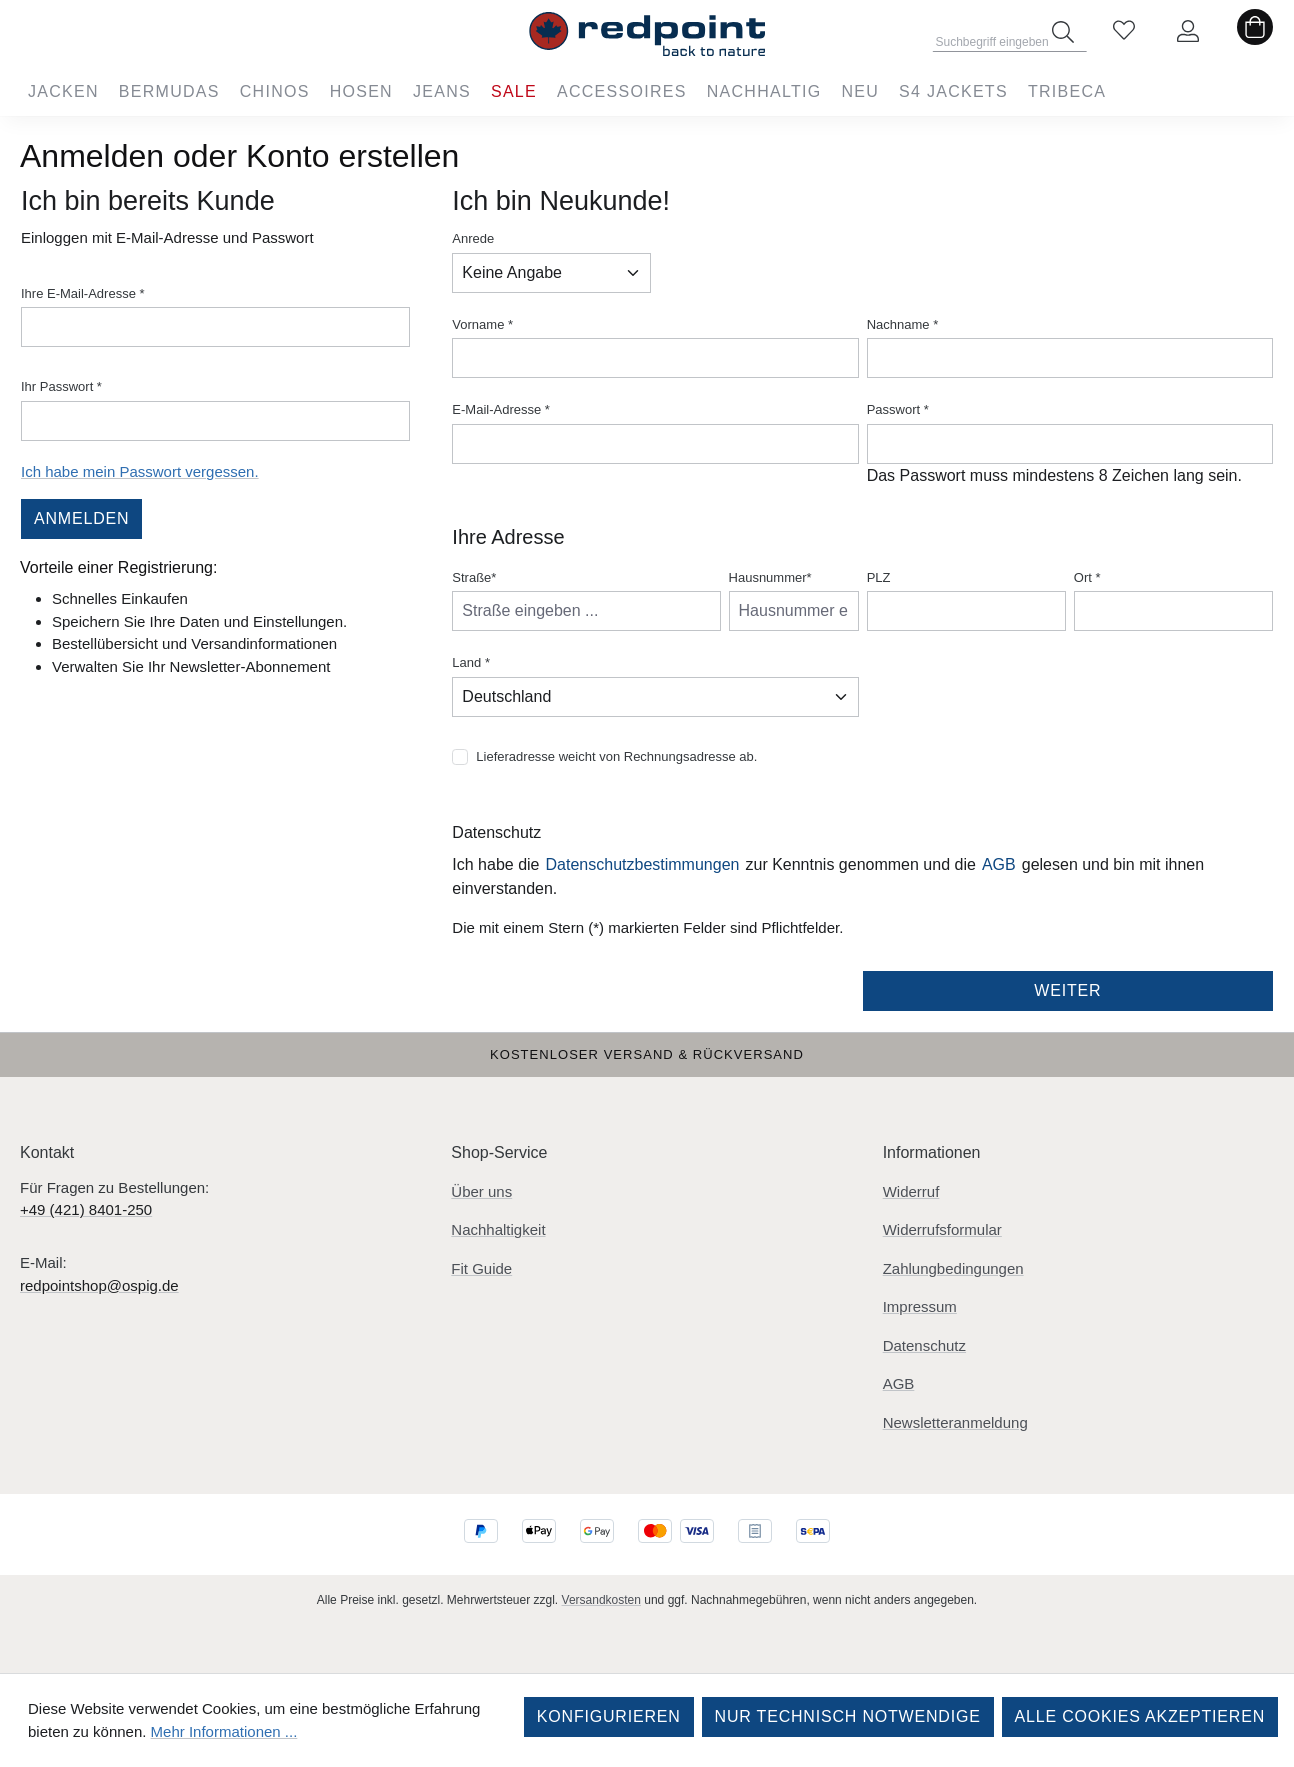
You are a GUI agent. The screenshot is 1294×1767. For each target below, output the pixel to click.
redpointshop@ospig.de (99, 1285)
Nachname (903, 324)
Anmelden (81, 518)
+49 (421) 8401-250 (86, 1209)
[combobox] (1010, 36)
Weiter (1067, 990)
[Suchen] (1063, 32)
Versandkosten (601, 1600)
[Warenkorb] (1255, 32)
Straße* (474, 577)
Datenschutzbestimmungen (643, 864)
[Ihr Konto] (1188, 32)
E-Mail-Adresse (501, 409)
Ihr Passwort (61, 386)
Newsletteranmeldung (955, 1422)
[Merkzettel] (1124, 32)
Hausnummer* (770, 577)
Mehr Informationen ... (224, 1731)
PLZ (879, 577)
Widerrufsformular (942, 1229)
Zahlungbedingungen (953, 1268)
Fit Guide (481, 1268)
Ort (1087, 577)
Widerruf (911, 1191)
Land (471, 662)
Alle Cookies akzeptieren (1140, 1716)
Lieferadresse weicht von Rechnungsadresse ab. (616, 756)
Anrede (473, 238)
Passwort (898, 409)
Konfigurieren (609, 1716)
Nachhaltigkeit (498, 1229)
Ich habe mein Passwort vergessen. (140, 471)
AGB (999, 864)
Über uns (481, 1191)
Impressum (920, 1306)
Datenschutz (924, 1345)
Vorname (482, 324)
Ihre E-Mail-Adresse (83, 293)
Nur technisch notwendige (848, 1716)
